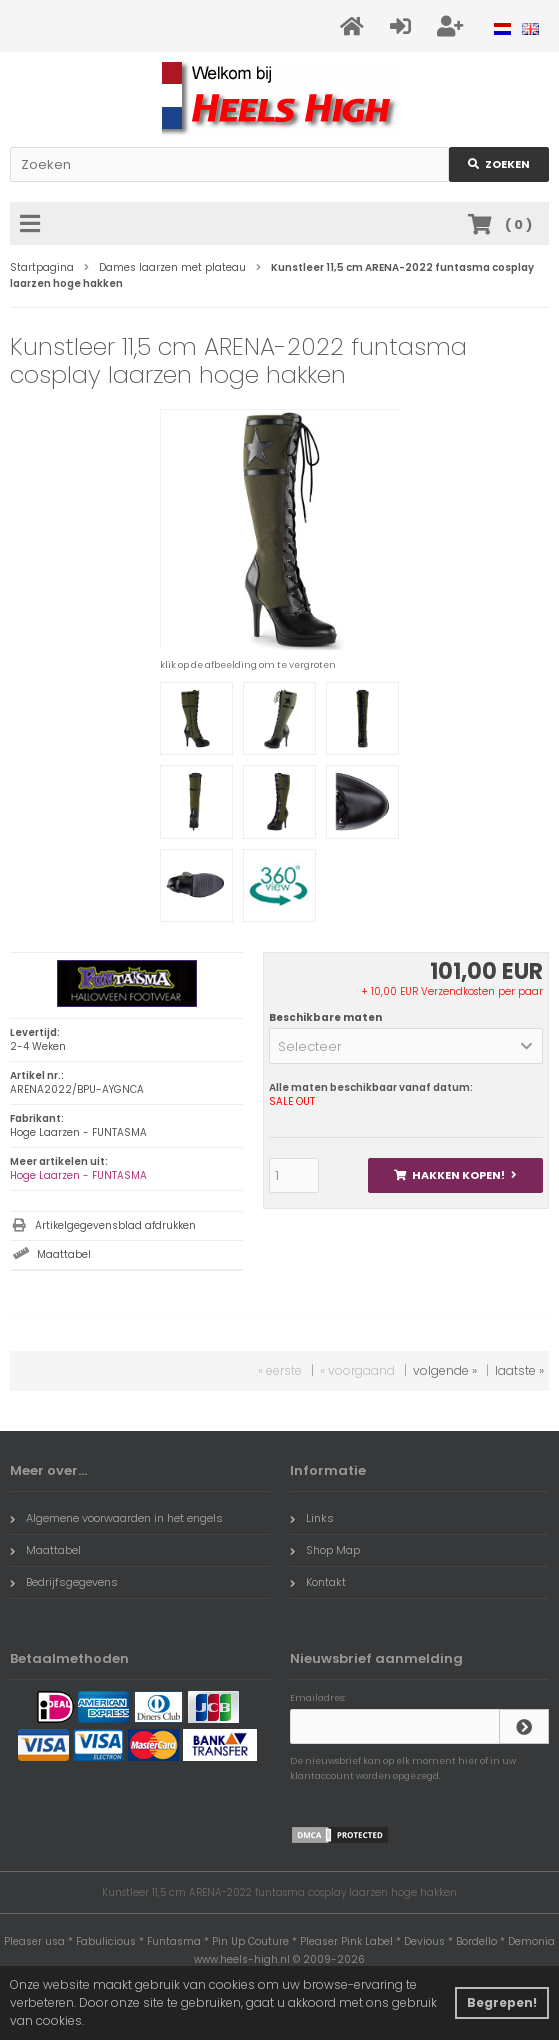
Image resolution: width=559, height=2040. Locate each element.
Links (312, 1518)
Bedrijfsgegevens (64, 1582)
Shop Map (325, 1550)
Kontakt (318, 1582)
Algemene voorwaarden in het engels (116, 1518)
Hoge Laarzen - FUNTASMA (78, 1175)
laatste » (519, 1370)
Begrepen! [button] (502, 2002)
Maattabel (64, 1254)
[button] (406, 1046)
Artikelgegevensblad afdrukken (115, 1225)
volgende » (445, 1370)
